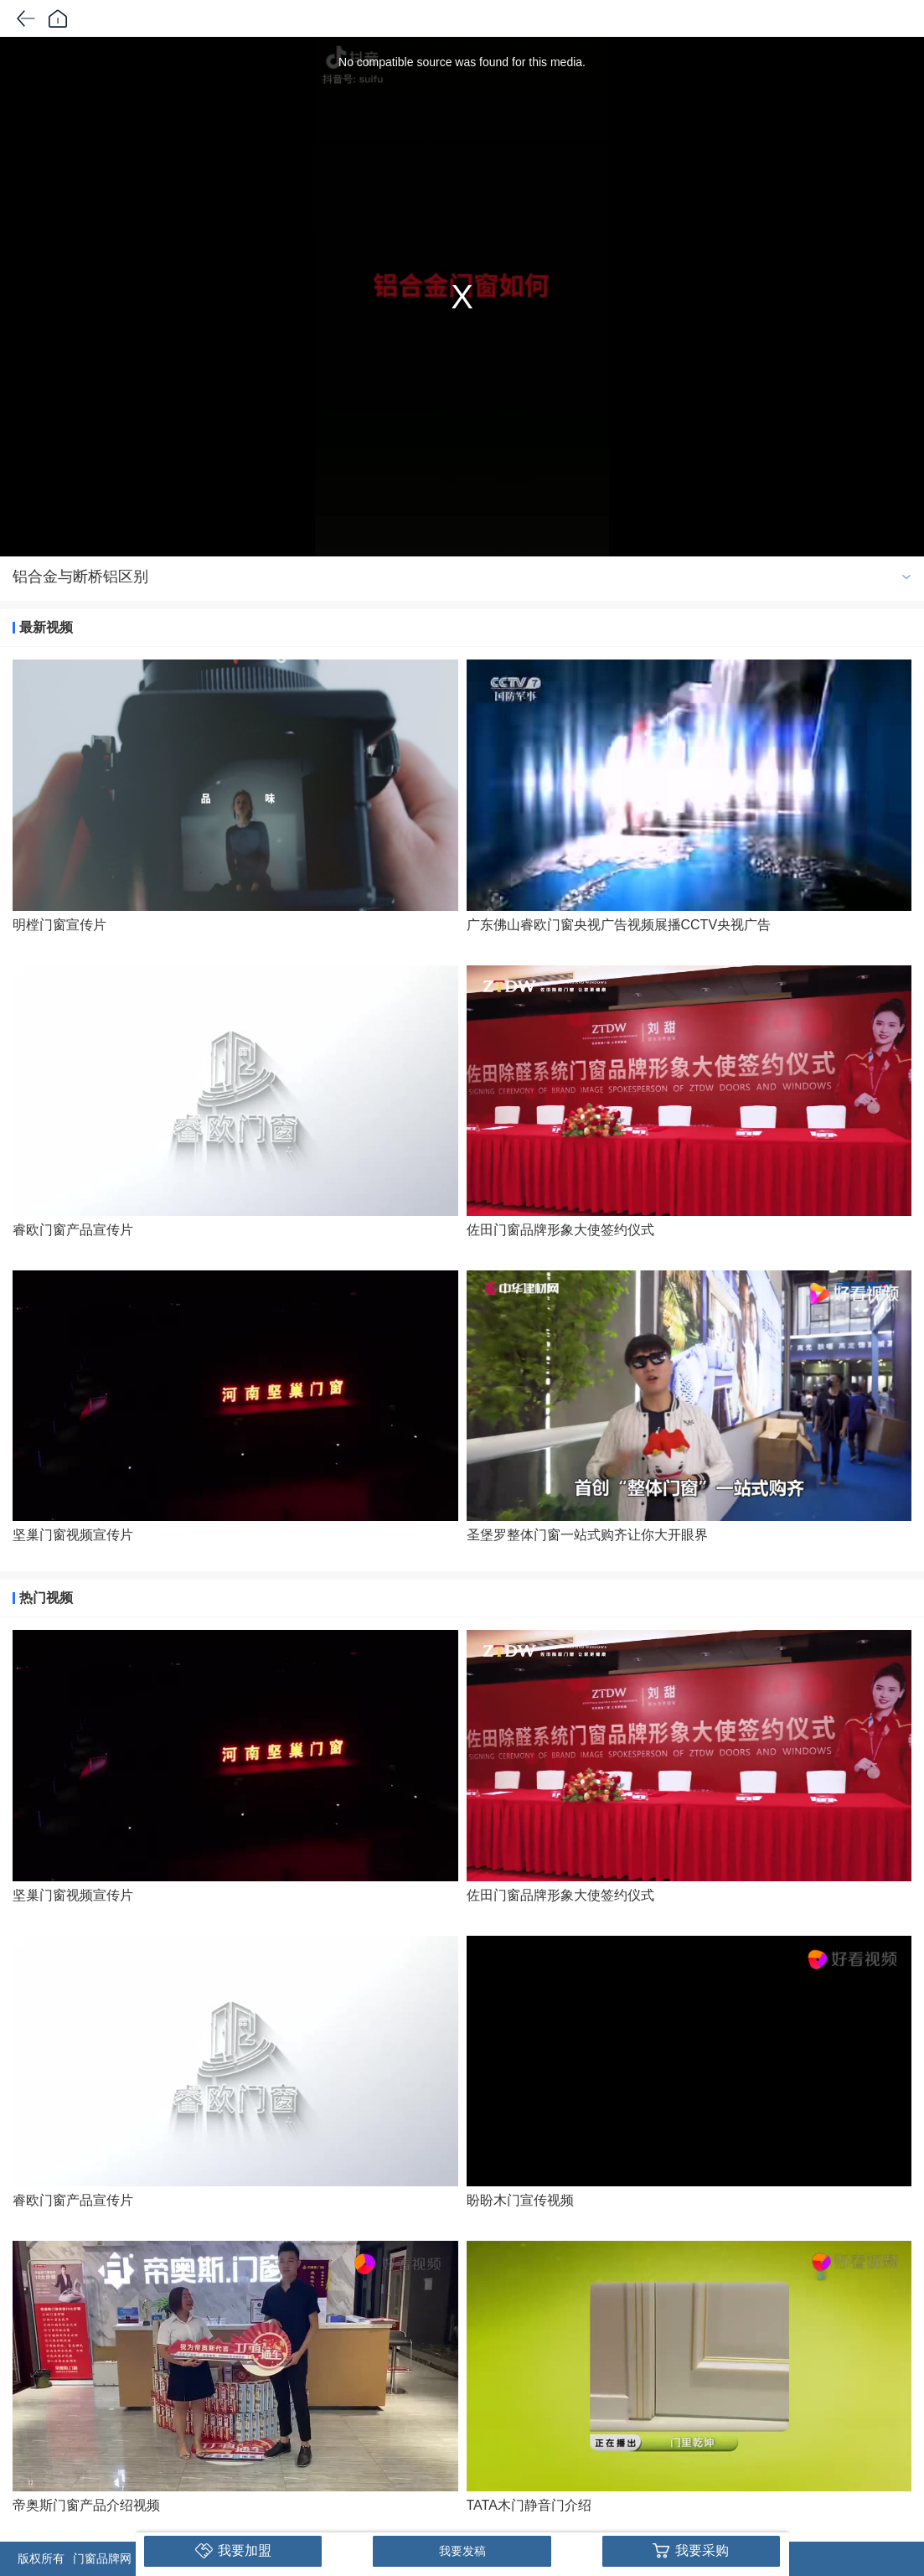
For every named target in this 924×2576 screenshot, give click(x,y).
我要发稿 (462, 2551)
